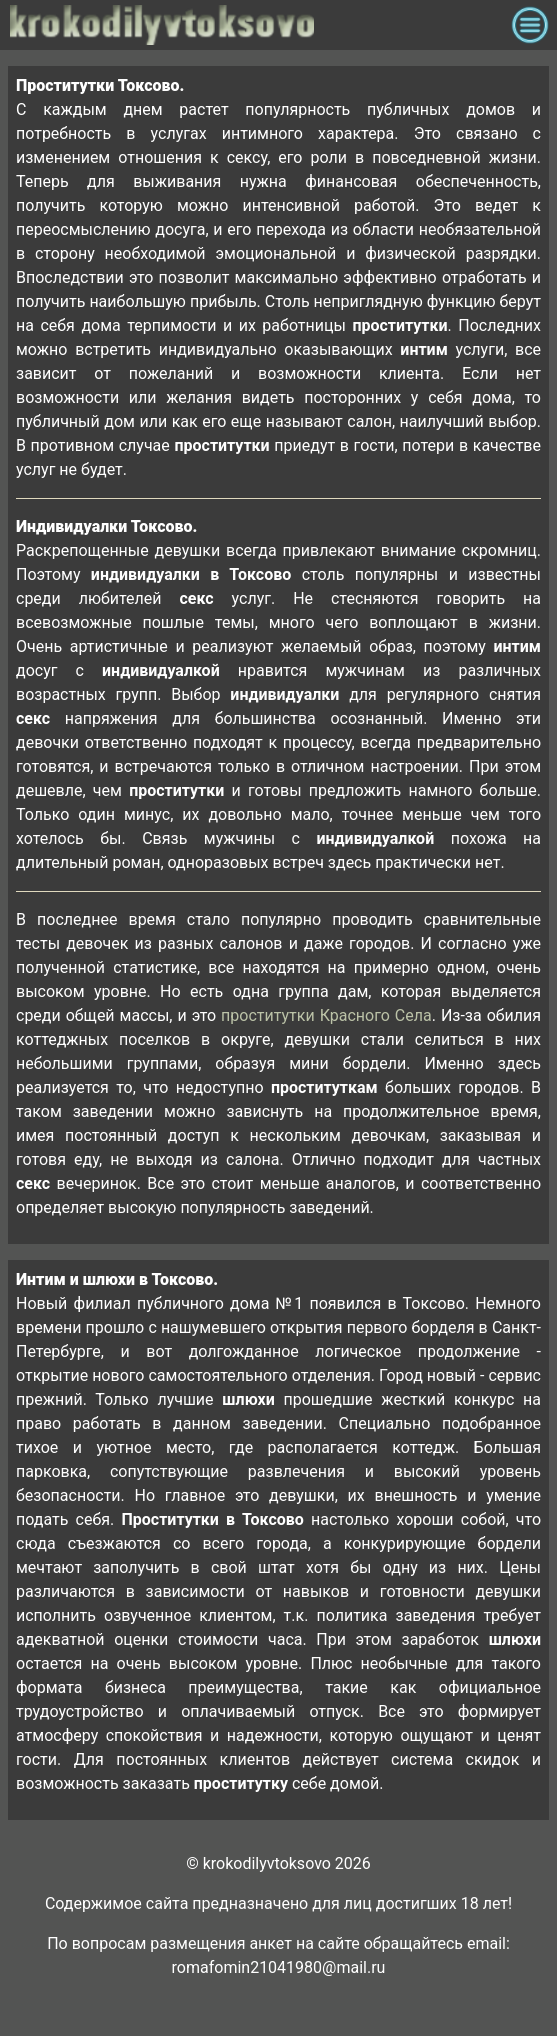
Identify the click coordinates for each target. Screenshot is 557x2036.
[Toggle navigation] (530, 25)
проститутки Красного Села (326, 1015)
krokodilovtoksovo (255, 25)
